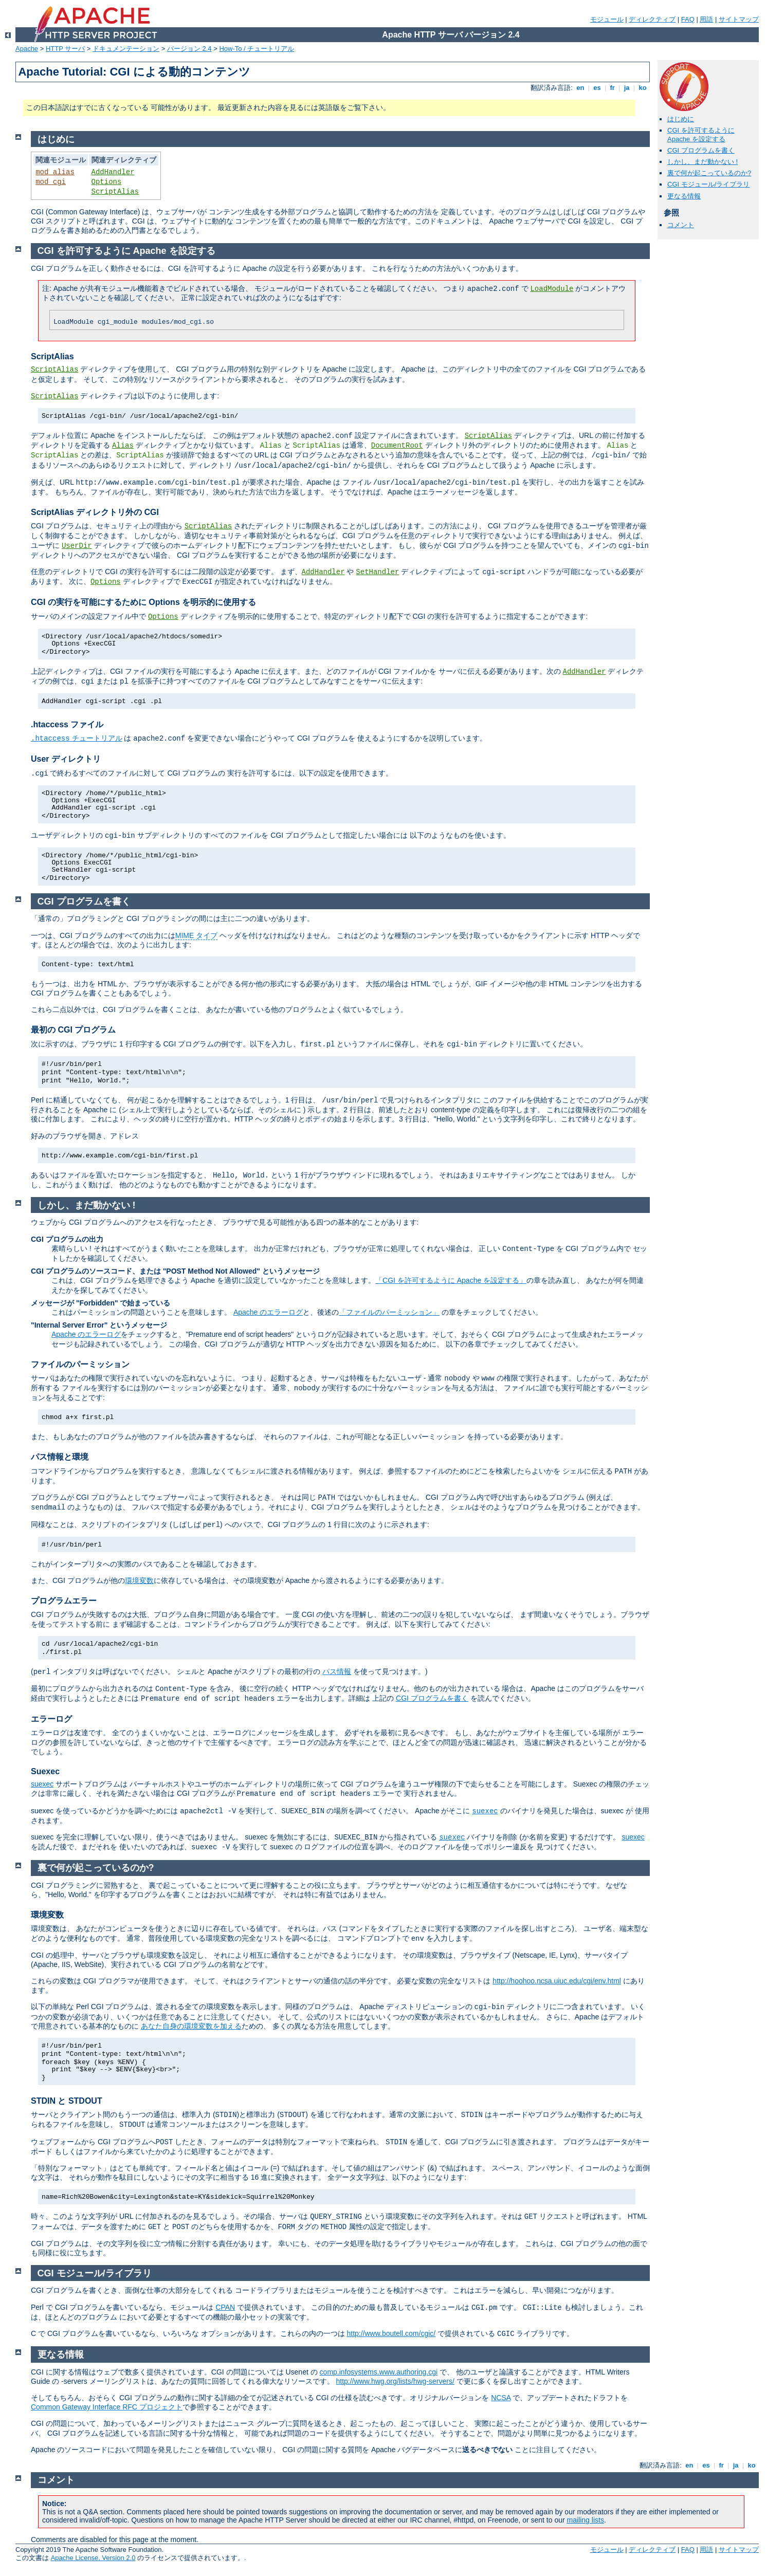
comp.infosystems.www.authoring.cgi (379, 2372)
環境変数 (139, 1580)
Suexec (45, 1771)
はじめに (680, 119)
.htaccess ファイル (67, 724)
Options (107, 182)
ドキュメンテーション (126, 48)
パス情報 (336, 1671)
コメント (680, 225)
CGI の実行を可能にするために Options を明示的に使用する (143, 602)
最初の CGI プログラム (73, 1029)
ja (626, 87)
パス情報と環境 (59, 1456)
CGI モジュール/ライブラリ (708, 184)
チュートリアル (76, 738)
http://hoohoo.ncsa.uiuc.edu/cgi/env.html (557, 1981)
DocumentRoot (397, 445)
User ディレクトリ (66, 759)
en (580, 87)
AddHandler (113, 172)
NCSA (500, 2398)
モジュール (607, 19)
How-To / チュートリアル (256, 48)
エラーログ (51, 1719)
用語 (706, 19)
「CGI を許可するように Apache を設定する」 (450, 1280)
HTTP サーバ (65, 48)
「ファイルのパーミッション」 (389, 1312)
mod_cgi (50, 182)
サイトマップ (739, 19)
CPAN (225, 2307)
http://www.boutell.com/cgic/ (390, 2333)
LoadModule (551, 289)
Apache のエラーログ (268, 1312)
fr (612, 87)
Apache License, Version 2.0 (93, 2558)
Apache (26, 48)
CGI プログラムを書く (701, 150)
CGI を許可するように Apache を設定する (701, 134)
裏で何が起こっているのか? (709, 173)
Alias (123, 445)
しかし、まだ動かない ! (702, 161)
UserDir (77, 546)
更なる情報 (684, 196)
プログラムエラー (64, 1600)
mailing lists (585, 2520)
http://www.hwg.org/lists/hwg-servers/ (395, 2381)
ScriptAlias (115, 192)
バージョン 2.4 (189, 48)
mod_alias (55, 172)
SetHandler (377, 572)
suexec (42, 1784)
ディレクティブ (652, 19)
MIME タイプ (196, 935)
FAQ (688, 19)
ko (642, 87)
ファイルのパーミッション (80, 1364)
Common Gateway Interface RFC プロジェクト (107, 2407)
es (597, 87)
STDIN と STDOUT (66, 2100)
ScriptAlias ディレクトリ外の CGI (95, 512)
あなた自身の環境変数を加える (191, 2026)
